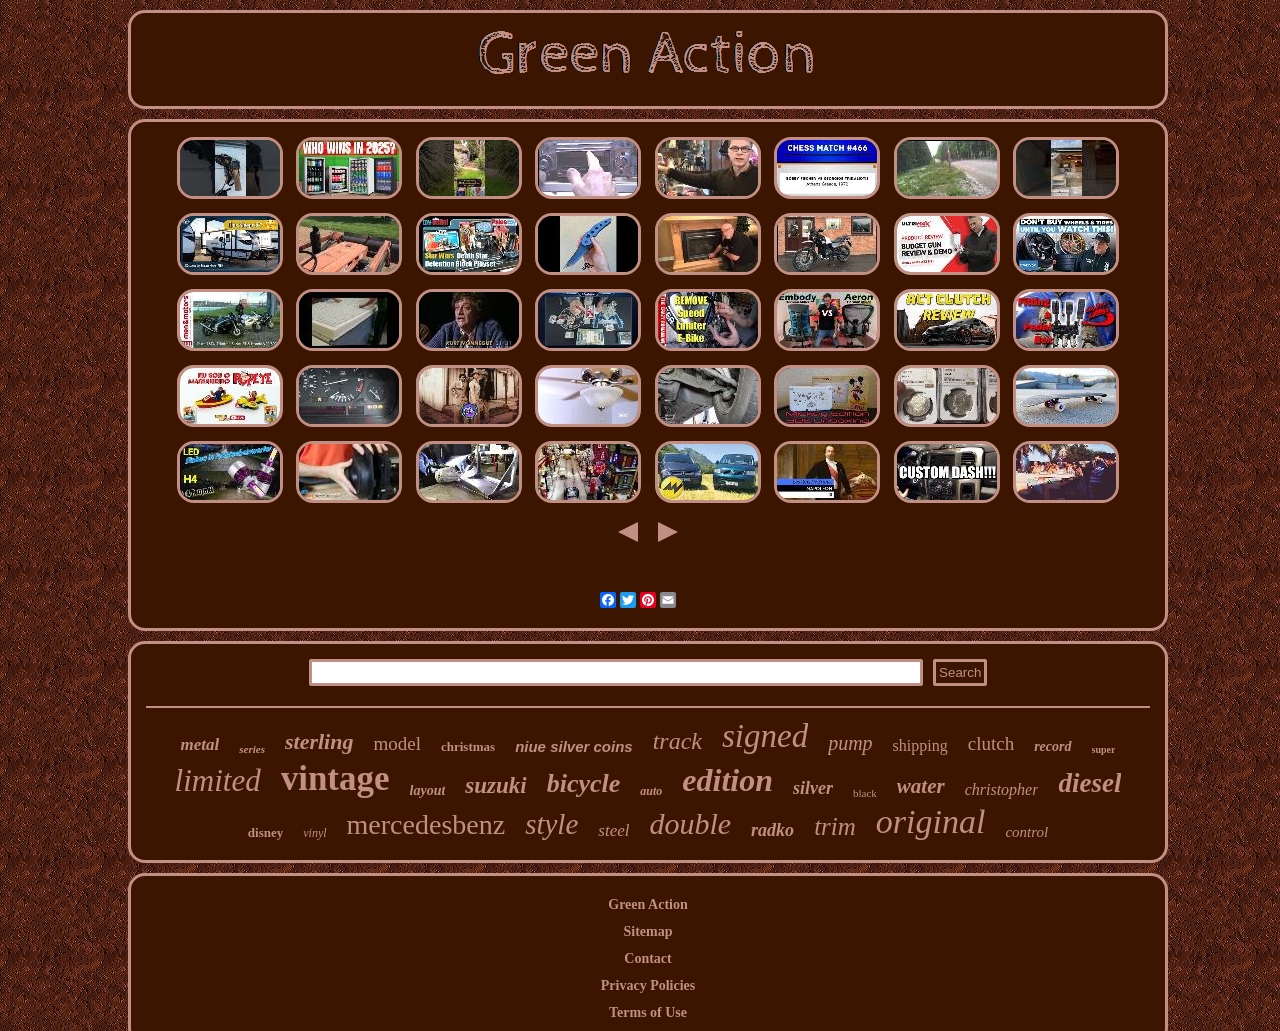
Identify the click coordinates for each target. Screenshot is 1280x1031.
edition (727, 780)
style (551, 824)
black (865, 793)
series (252, 749)
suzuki (495, 785)
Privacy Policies (648, 985)
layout (428, 790)
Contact (647, 958)
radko (772, 830)
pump (850, 743)
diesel (1089, 783)
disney (265, 832)
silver (813, 788)
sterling (319, 741)
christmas (468, 746)
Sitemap (648, 931)
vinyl (314, 833)
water (921, 786)
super (1104, 749)
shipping (920, 745)
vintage (335, 778)
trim (835, 826)
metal (200, 744)
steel (613, 830)
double (690, 823)
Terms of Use (648, 1012)
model (397, 743)
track (677, 741)
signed (765, 736)
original (931, 821)
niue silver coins (574, 746)
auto (651, 791)
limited (218, 780)
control (1026, 832)
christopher (1002, 789)
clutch (991, 743)
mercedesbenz (426, 824)
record (1052, 746)
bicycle (584, 783)
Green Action (647, 904)
